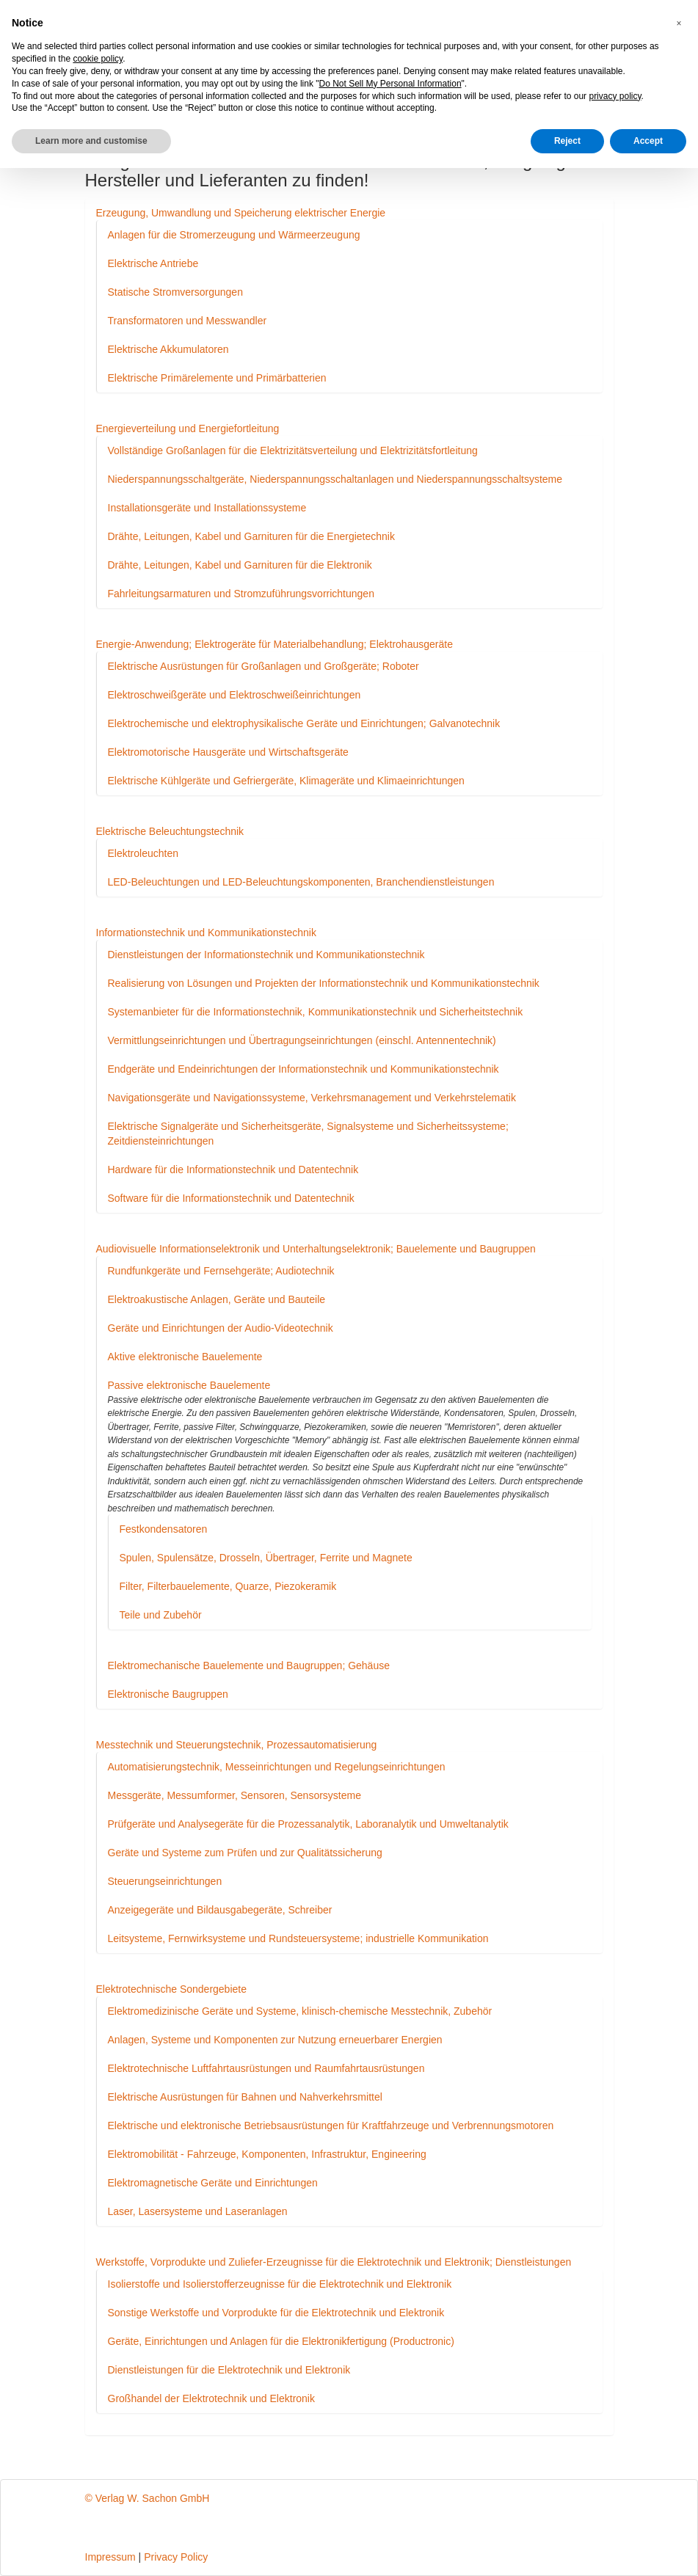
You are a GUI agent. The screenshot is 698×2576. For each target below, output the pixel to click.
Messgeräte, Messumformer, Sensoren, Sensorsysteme (234, 1795)
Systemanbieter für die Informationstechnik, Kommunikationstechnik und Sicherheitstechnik (315, 1012)
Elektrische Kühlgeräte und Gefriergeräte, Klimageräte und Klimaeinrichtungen (286, 781)
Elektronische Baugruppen (168, 1694)
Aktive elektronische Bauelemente (185, 1356)
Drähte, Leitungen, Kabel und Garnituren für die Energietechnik (251, 536)
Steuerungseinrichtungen (165, 1881)
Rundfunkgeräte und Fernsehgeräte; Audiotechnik (221, 1271)
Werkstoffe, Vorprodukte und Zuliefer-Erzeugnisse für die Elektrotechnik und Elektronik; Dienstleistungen (334, 2262)
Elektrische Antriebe (153, 263)
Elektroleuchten (143, 853)
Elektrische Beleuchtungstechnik (170, 831)
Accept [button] (648, 141)
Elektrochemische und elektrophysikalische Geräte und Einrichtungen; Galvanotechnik (304, 723)
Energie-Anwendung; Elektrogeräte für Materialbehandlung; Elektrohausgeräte (274, 644)
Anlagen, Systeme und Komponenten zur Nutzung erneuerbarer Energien (275, 2040)
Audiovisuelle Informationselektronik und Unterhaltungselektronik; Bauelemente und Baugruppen (316, 1249)
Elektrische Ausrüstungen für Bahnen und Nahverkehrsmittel (245, 2097)
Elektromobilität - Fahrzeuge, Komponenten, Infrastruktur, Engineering (267, 2154)
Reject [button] (567, 141)
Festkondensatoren (164, 1529)
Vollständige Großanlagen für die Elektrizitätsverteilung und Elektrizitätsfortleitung (293, 450)
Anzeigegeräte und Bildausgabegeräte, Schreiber (220, 1910)
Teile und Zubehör (161, 1615)
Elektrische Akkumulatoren (168, 349)
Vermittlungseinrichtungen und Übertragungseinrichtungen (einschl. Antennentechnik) (302, 1040)
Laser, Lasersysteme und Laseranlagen (198, 2211)
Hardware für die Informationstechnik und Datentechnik (233, 1169)
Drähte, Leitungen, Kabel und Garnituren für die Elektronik (240, 565)
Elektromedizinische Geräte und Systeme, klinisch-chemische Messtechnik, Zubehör (300, 2011)
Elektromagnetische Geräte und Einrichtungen (213, 2183)
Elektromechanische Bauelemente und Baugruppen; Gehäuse (249, 1665)
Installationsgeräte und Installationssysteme (207, 508)
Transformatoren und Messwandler (187, 320)
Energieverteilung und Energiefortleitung (188, 428)
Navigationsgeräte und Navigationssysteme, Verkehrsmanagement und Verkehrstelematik (312, 1097)
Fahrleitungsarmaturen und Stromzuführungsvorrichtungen (241, 593)
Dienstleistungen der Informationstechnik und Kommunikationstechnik (266, 954)
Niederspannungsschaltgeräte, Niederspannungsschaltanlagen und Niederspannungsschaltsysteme (335, 479)
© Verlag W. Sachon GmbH (147, 2498)
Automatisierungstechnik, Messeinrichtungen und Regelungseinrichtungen (277, 1767)
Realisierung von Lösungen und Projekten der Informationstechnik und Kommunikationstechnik (323, 983)
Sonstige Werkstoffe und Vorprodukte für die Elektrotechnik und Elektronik (276, 2312)
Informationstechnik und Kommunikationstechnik (206, 932)
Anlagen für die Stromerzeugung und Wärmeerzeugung (234, 235)
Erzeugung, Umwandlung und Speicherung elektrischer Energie (241, 213)
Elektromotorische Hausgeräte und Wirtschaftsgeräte (228, 752)
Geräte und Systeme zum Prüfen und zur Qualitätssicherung (245, 1852)
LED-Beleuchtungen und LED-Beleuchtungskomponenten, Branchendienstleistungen (301, 882)
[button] (679, 23)
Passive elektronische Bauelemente (189, 1385)
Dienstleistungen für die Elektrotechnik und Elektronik (229, 2370)
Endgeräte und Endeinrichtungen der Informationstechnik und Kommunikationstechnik (303, 1069)
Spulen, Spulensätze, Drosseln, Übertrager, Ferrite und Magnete (266, 1558)
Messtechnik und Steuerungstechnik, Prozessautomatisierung (236, 1745)
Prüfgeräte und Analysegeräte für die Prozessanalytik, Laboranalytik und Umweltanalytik (308, 1824)
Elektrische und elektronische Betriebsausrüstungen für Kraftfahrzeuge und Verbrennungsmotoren (331, 2125)
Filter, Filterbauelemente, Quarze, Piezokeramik (228, 1586)
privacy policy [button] (615, 96)
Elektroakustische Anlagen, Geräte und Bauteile (217, 1299)
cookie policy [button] (98, 59)
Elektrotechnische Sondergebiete (171, 1989)
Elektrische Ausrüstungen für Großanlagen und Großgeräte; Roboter (263, 666)
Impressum (110, 2557)
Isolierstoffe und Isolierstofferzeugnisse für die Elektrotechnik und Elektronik (280, 2284)
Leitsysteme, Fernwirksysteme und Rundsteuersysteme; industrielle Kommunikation (298, 1938)
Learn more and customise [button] (91, 141)
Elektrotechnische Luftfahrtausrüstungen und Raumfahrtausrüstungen (266, 2068)
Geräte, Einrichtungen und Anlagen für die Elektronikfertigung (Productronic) (281, 2341)
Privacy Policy (176, 2557)
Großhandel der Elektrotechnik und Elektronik (211, 2398)
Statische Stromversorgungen (175, 292)
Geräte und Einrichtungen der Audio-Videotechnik (220, 1328)
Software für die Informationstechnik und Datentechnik (231, 1198)
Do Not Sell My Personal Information (390, 84)
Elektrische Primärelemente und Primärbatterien (217, 378)
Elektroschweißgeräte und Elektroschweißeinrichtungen (234, 695)
